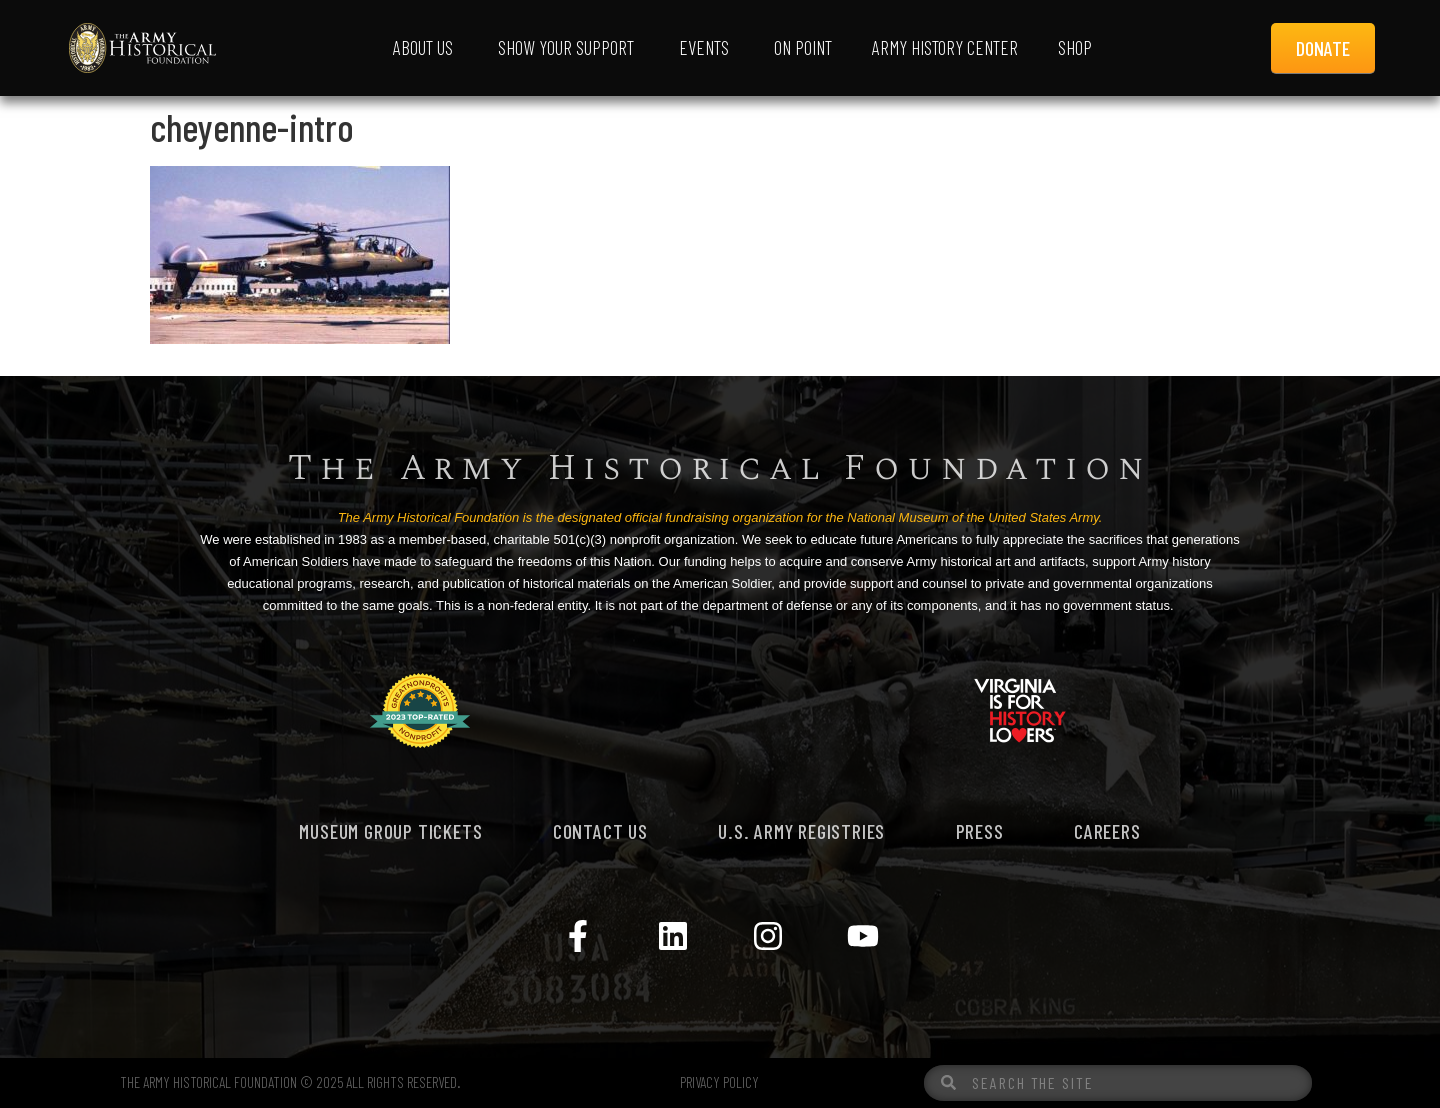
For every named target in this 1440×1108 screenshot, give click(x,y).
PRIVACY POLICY (719, 1082)
